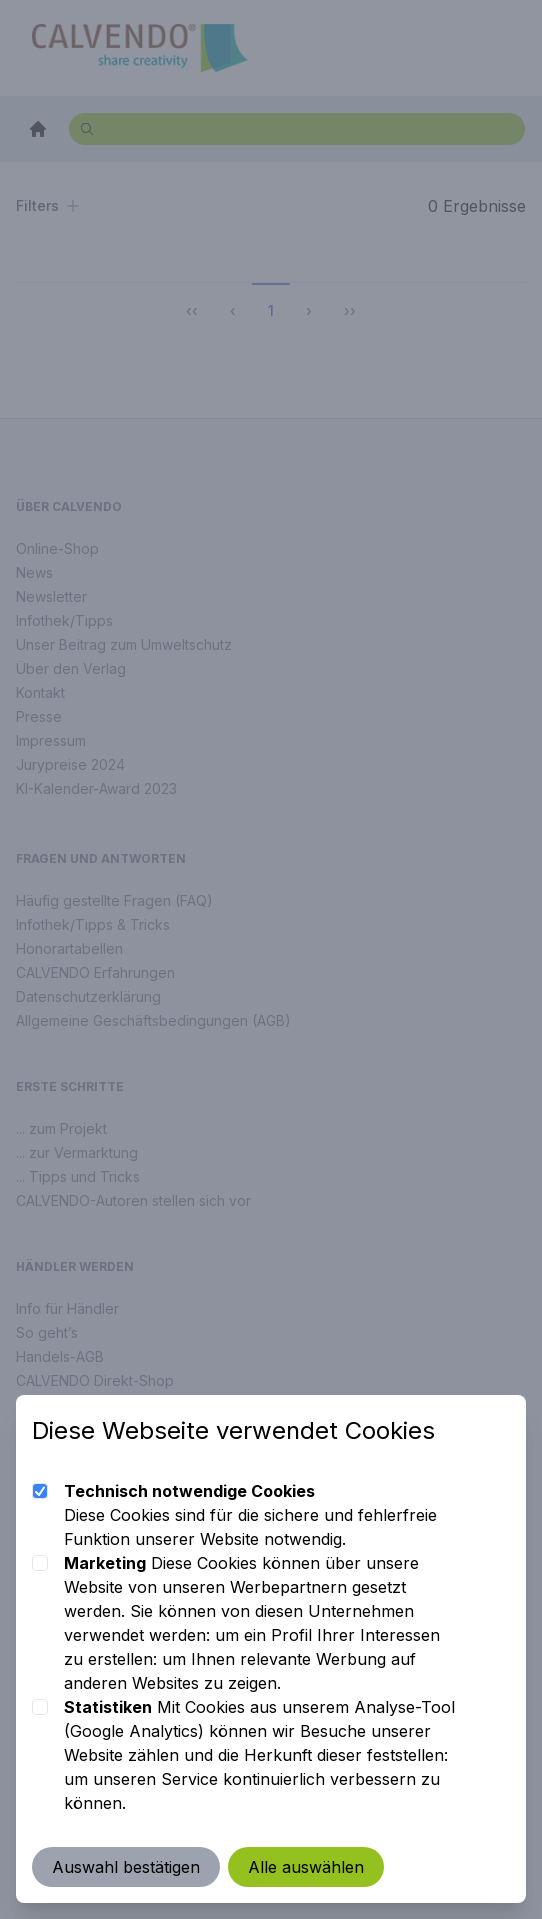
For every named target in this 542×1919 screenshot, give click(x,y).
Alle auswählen (306, 1867)
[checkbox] (40, 1491)
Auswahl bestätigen (126, 1867)
